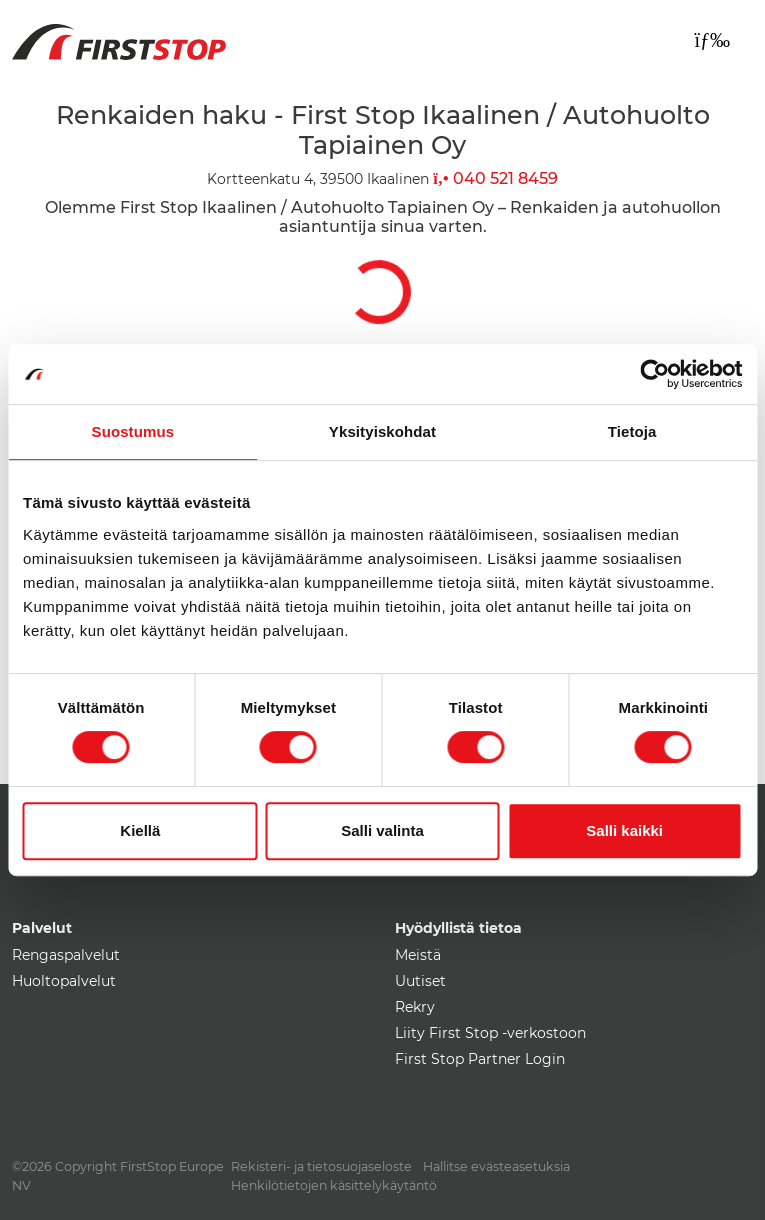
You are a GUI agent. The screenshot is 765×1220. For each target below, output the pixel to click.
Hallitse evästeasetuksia (496, 1166)
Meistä (418, 955)
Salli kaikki (624, 830)
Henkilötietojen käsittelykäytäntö (334, 1185)
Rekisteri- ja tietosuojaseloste (321, 1166)
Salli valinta (382, 830)
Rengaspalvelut (66, 955)
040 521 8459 (495, 178)
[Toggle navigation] (712, 40)
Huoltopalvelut (64, 981)
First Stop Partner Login (480, 1059)
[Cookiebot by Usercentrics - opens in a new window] (654, 374)
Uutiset (420, 981)
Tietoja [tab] (632, 431)
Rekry (415, 1007)
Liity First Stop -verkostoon (490, 1033)
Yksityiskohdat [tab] (382, 431)
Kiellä (140, 830)
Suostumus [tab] (133, 431)
